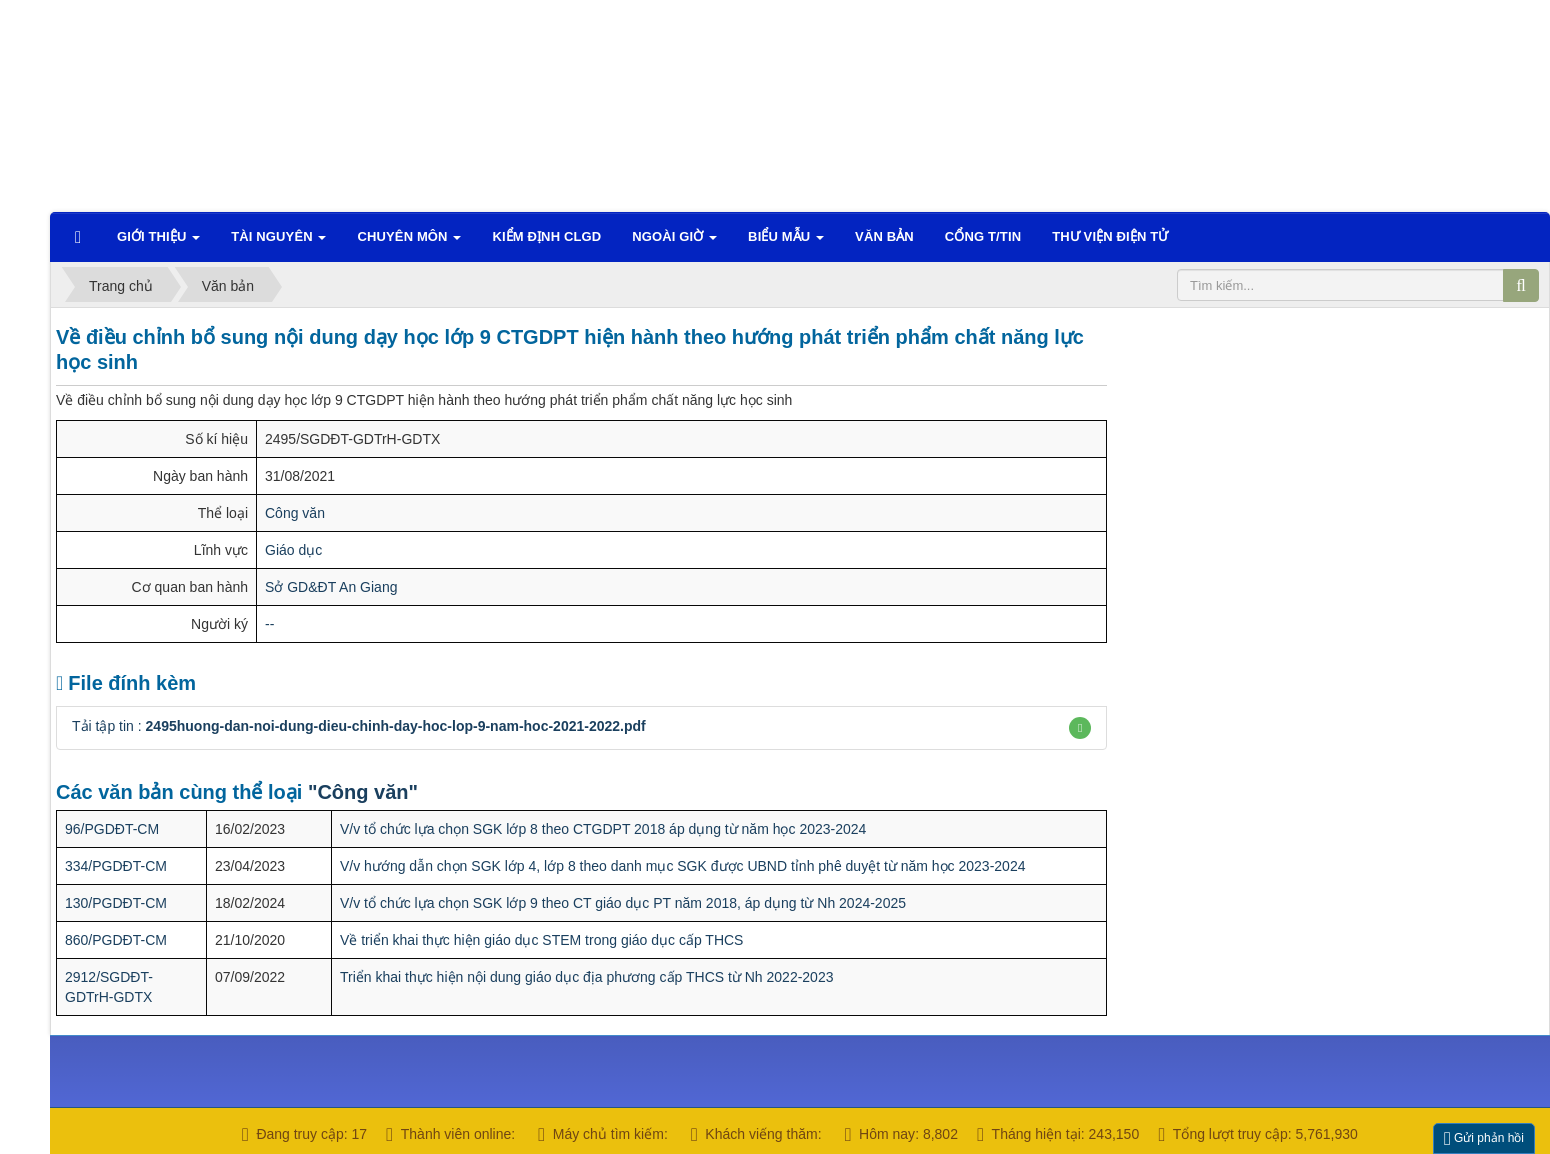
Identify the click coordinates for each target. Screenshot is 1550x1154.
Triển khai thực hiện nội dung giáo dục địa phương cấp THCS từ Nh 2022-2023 (586, 977)
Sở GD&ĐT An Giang (331, 587)
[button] (1080, 728)
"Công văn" (363, 792)
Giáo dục (293, 550)
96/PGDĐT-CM (112, 829)
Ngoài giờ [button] (674, 242)
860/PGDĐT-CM (116, 940)
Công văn (295, 513)
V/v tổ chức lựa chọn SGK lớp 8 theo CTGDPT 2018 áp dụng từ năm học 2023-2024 (603, 829)
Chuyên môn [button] (409, 242)
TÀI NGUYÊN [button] (278, 242)
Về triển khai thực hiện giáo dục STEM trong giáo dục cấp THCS (541, 940)
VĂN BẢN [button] (884, 236)
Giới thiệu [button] (158, 242)
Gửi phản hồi (1484, 1138)
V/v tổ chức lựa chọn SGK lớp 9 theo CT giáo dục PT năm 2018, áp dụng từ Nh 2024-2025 (623, 903)
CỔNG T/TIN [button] (983, 236)
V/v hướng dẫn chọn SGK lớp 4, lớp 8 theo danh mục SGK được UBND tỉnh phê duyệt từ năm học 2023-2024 (682, 866)
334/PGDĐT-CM (116, 866)
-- (269, 624)
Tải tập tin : (359, 726)
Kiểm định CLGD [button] (546, 236)
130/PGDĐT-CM (116, 903)
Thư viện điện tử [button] (1110, 236)
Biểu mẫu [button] (786, 242)
